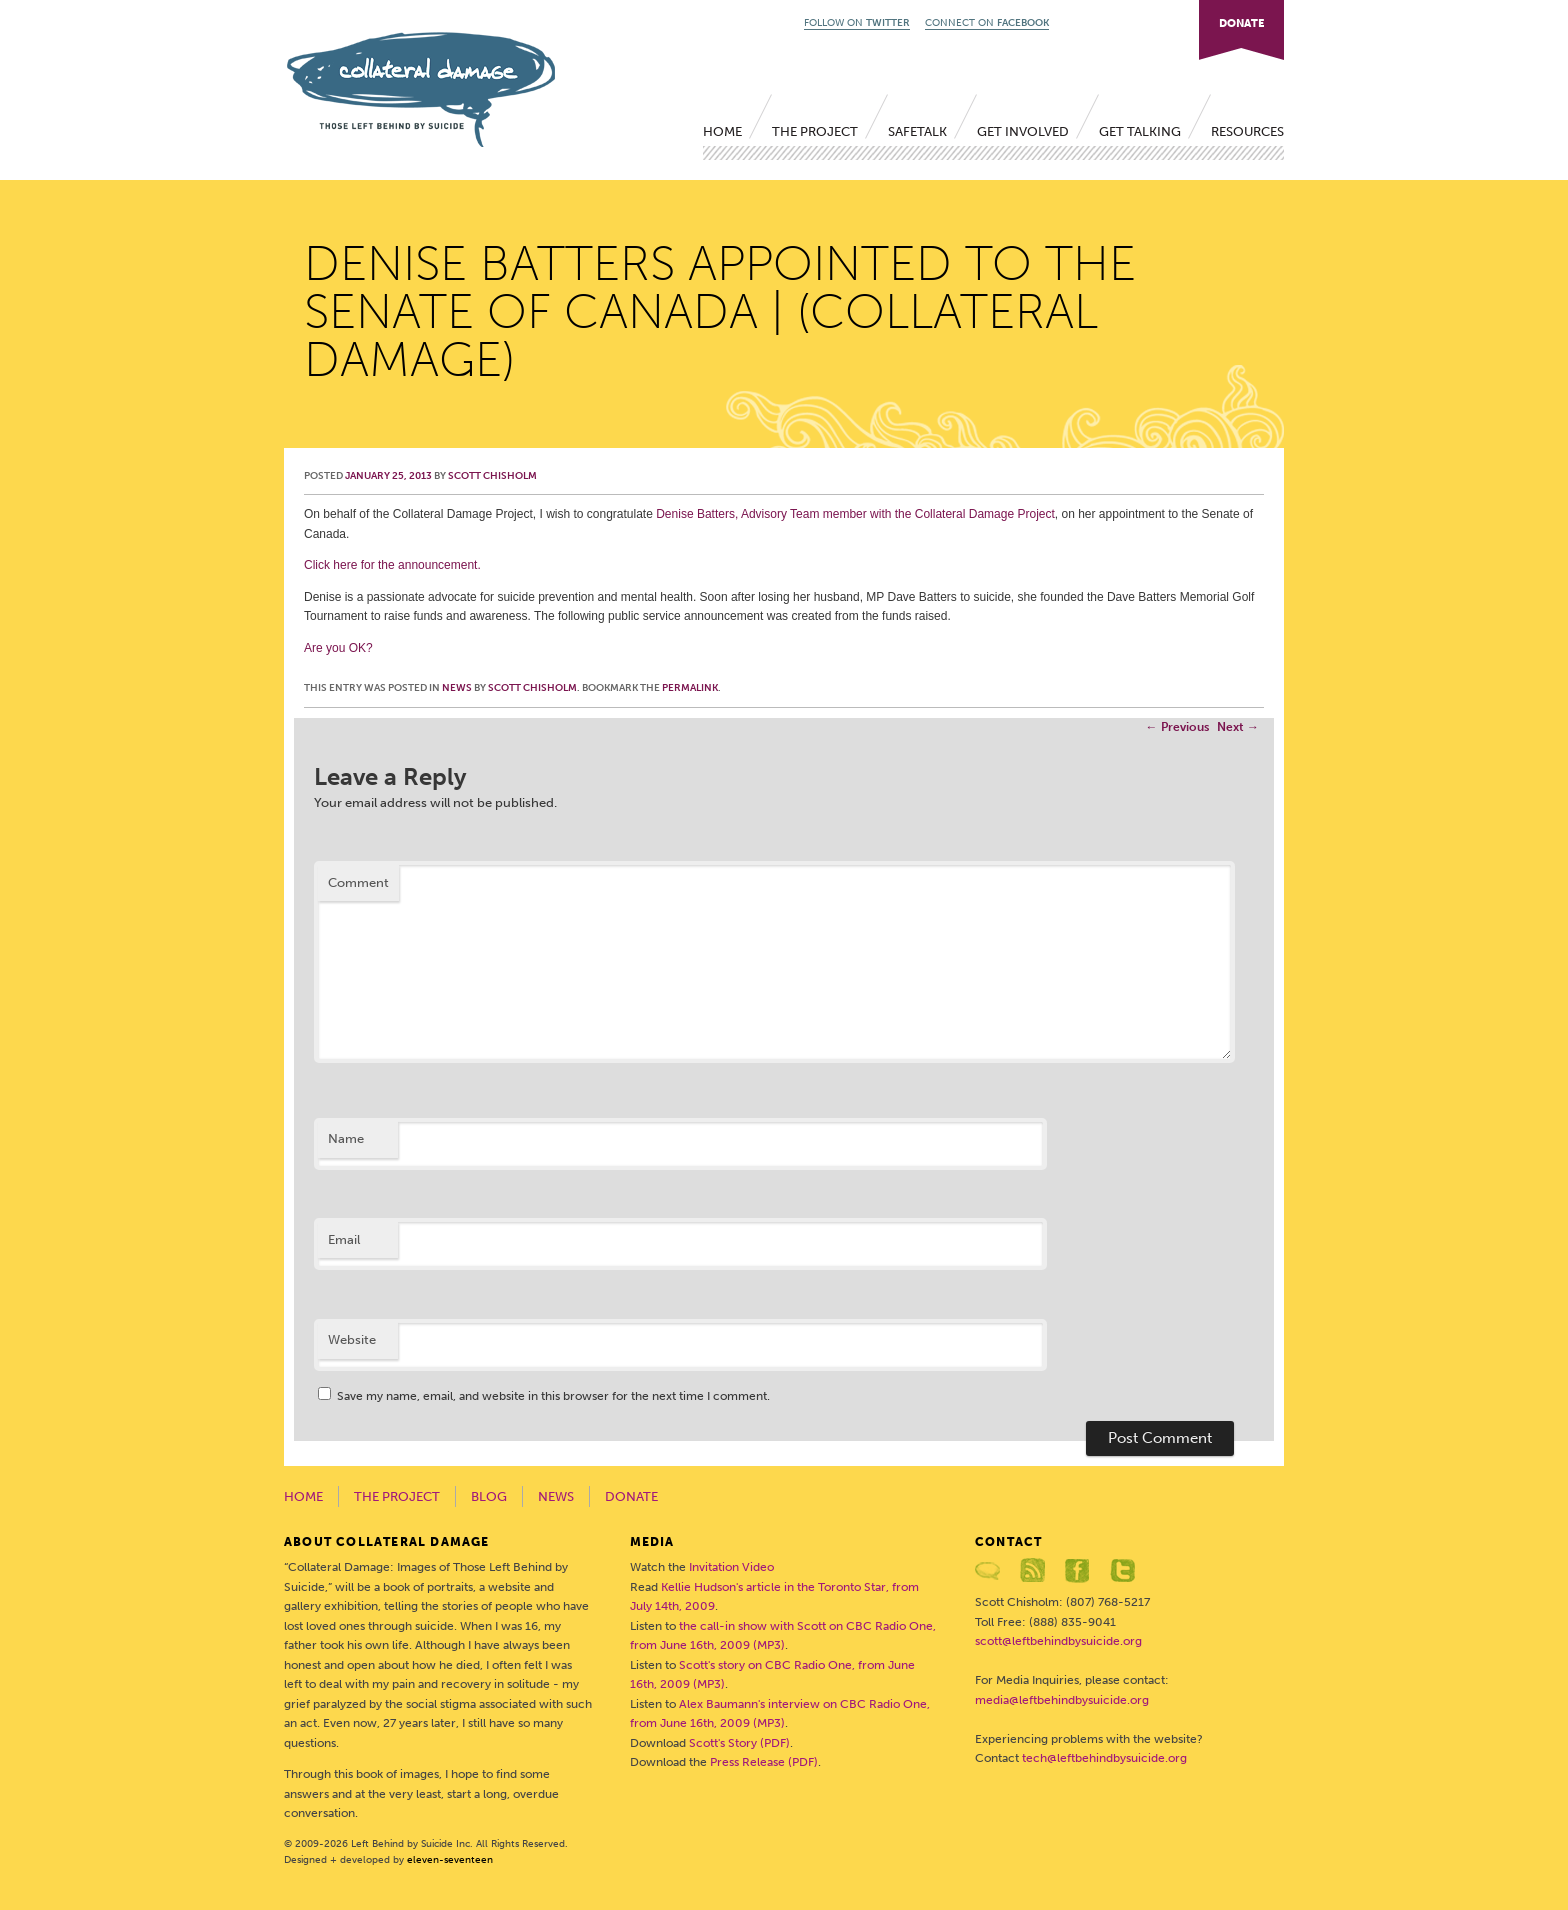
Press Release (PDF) (764, 1762)
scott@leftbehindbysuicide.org (1058, 1641)
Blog (489, 1496)
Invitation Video (731, 1567)
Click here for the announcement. (392, 565)
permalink (690, 688)
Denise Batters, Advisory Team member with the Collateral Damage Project (855, 514)
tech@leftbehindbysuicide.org (1104, 1758)
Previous (1177, 727)
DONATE (1241, 23)
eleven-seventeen (450, 1860)
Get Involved (1023, 131)
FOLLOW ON (857, 23)
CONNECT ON (987, 23)
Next (1238, 727)
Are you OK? (338, 648)
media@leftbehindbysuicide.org (1062, 1700)
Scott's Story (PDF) (739, 1743)
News (457, 688)
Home (722, 131)
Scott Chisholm (492, 476)
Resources (1247, 131)
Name (346, 1138)
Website (352, 1339)
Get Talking (1140, 131)
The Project (815, 131)
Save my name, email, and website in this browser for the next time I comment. (553, 1396)
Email (344, 1239)
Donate (631, 1496)
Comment (358, 882)
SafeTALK (917, 131)
